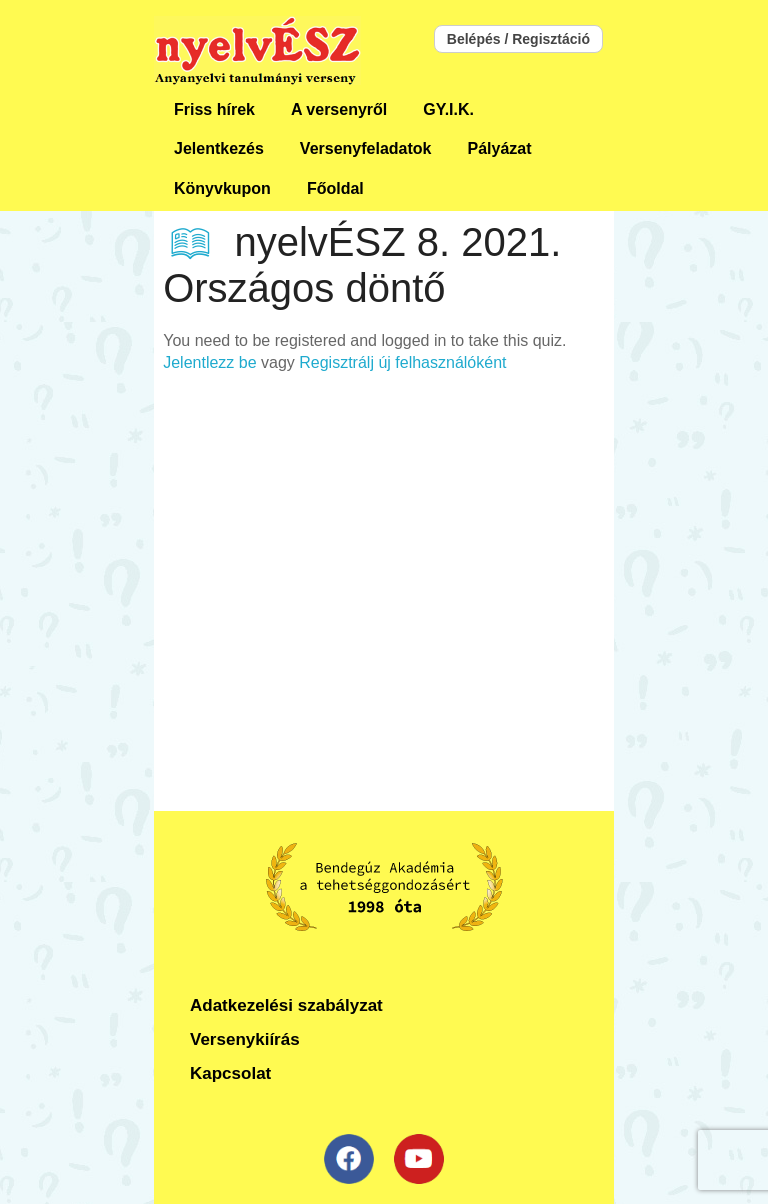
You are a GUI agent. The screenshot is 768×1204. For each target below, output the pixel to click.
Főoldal (335, 188)
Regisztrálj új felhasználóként (402, 362)
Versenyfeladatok (366, 148)
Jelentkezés (219, 148)
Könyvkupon (222, 188)
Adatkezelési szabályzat (286, 1005)
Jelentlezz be (209, 362)
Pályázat (499, 148)
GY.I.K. (448, 109)
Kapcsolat (230, 1073)
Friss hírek (214, 109)
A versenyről (339, 109)
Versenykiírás (245, 1039)
